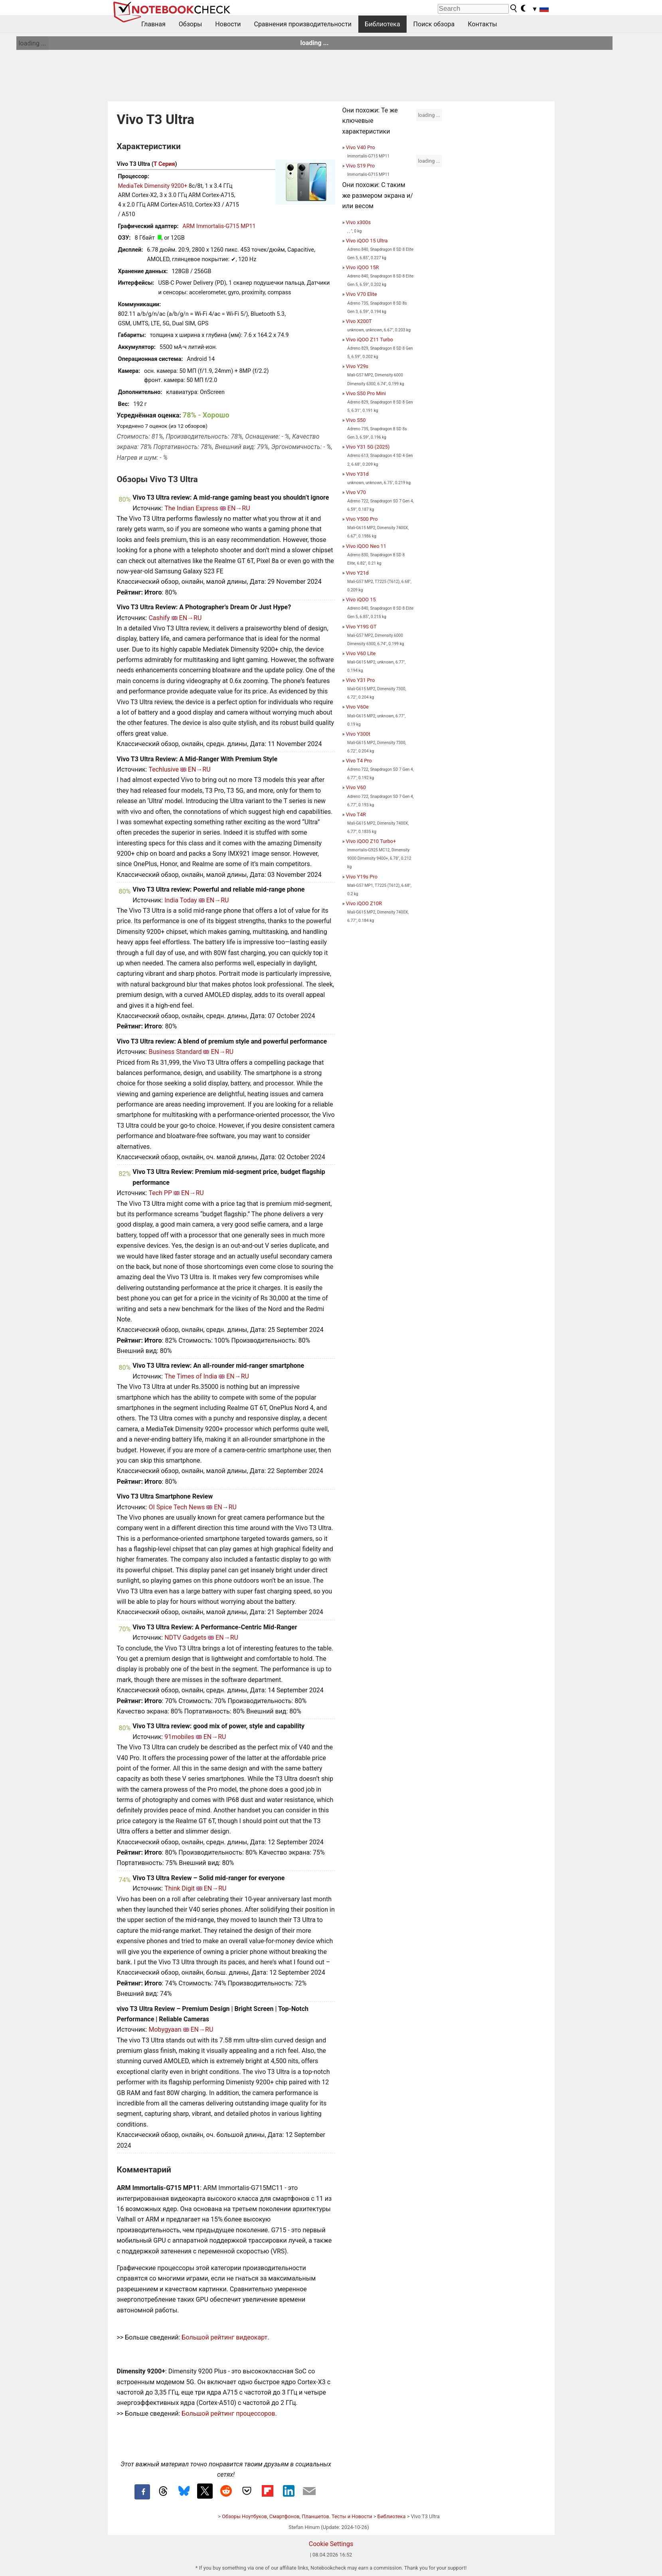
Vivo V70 (356, 492)
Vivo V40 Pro (360, 147)
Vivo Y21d (357, 573)
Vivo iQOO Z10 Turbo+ (371, 841)
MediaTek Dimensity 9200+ (153, 186)
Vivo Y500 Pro (362, 519)
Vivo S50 (356, 420)
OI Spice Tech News (176, 1507)
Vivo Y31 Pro (360, 680)
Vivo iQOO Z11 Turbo (369, 340)
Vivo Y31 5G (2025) (368, 447)
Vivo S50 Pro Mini (366, 393)
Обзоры (190, 24)
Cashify (159, 618)
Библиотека (382, 24)
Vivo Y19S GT (361, 627)
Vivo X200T (359, 321)
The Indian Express (191, 508)
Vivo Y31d (357, 474)
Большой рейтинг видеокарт (224, 2337)
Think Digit (179, 1888)
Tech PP (160, 1193)
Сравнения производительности (303, 24)
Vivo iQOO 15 (361, 600)
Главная (153, 24)
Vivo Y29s (357, 366)
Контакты (482, 24)
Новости (228, 24)
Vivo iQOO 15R (362, 267)
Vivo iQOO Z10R (364, 903)
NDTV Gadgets (185, 1637)
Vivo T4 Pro (359, 761)
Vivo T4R (356, 814)
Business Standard (175, 1052)
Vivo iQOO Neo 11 (366, 546)
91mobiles (179, 1737)
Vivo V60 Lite (361, 653)
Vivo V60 (356, 787)
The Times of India (190, 1376)
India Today (180, 900)
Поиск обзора (434, 24)
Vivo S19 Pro (360, 166)
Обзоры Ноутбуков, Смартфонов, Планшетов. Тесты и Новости (297, 2516)
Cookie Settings (331, 2544)
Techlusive (163, 769)
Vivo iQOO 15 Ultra (367, 241)
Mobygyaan (164, 2029)
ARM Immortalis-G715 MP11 (218, 226)
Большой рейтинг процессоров (228, 2413)
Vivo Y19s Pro (361, 877)
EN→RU (238, 508)
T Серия (164, 164)
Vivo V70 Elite (361, 294)
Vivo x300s (358, 222)
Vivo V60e (357, 707)
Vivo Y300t (358, 734)
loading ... (32, 43)
